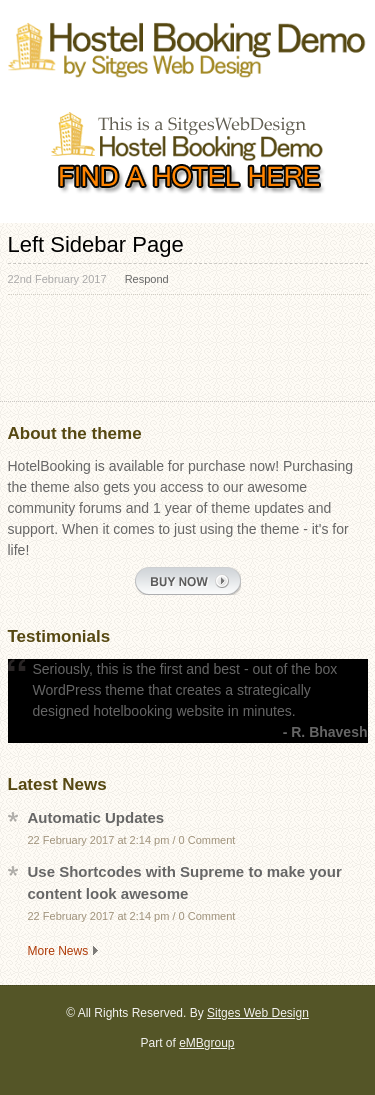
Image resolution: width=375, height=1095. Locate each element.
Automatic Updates (96, 817)
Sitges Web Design (258, 1013)
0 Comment (207, 840)
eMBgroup (206, 1043)
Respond (147, 279)
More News (58, 951)
